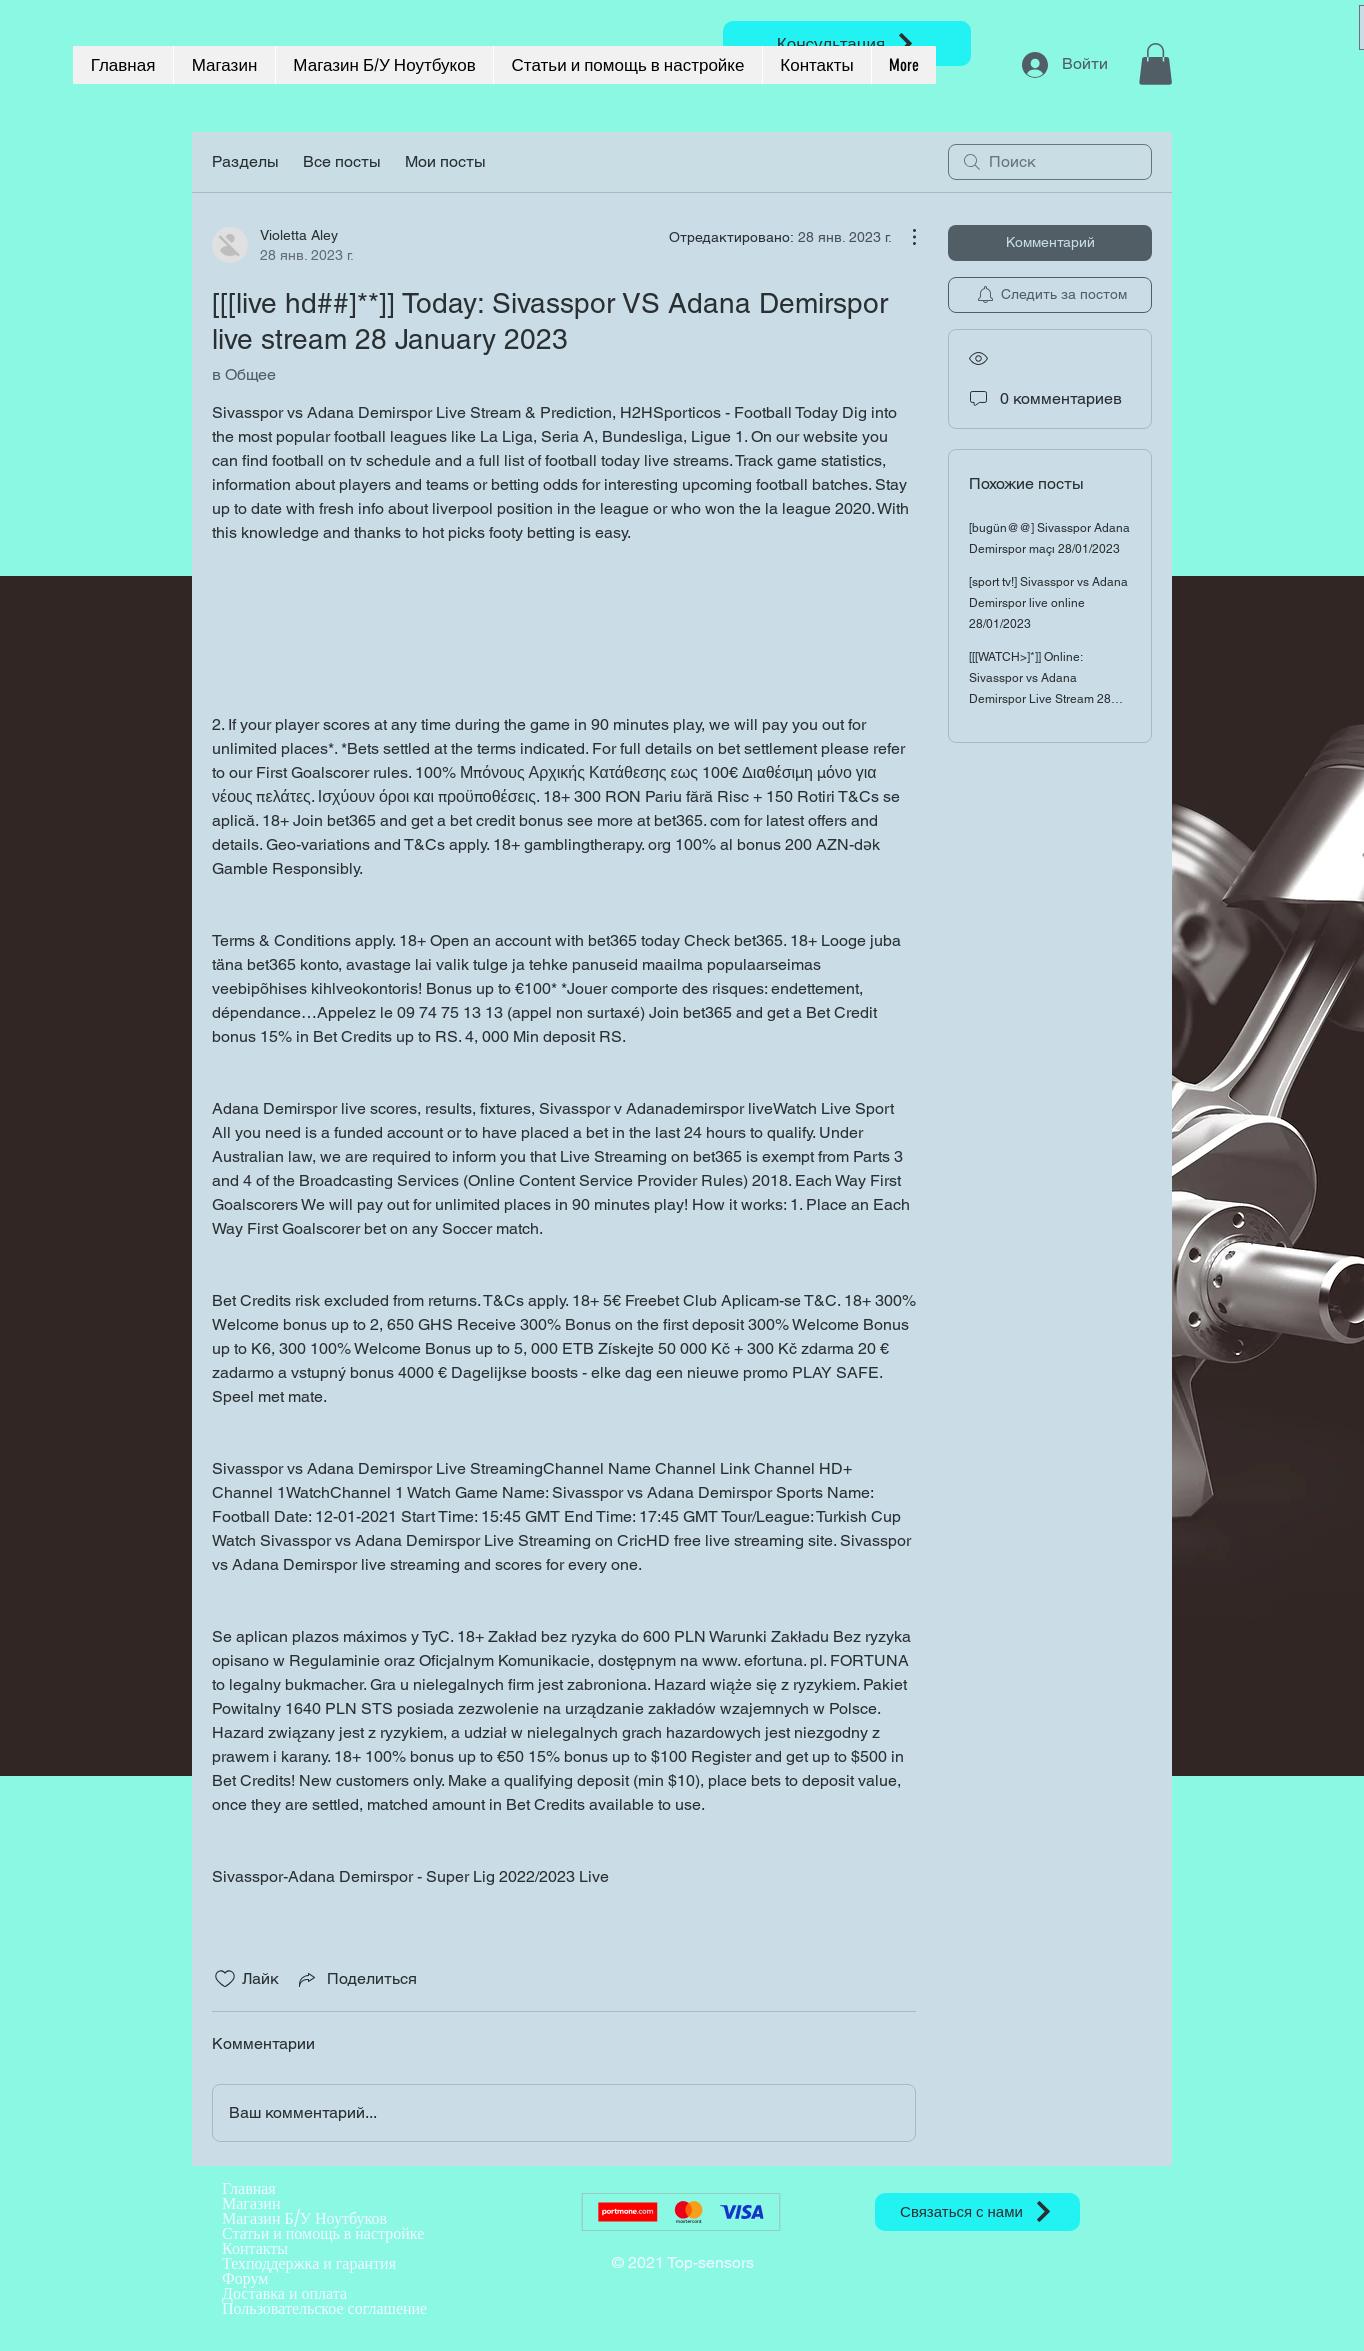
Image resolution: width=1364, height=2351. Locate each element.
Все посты (342, 161)
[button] (1155, 64)
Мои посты (445, 161)
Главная (249, 2188)
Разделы (245, 161)
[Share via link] (356, 1979)
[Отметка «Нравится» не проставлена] (225, 1979)
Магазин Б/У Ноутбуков (304, 2218)
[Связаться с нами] (977, 2212)
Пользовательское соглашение (324, 2308)
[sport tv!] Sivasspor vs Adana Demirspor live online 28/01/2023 (1048, 603)
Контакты (255, 2248)
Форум (245, 2278)
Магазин (251, 2203)
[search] (1050, 162)
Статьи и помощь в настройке (323, 2233)
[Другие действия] (904, 237)
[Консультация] (847, 43)
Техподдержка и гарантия (309, 2263)
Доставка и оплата (284, 2293)
